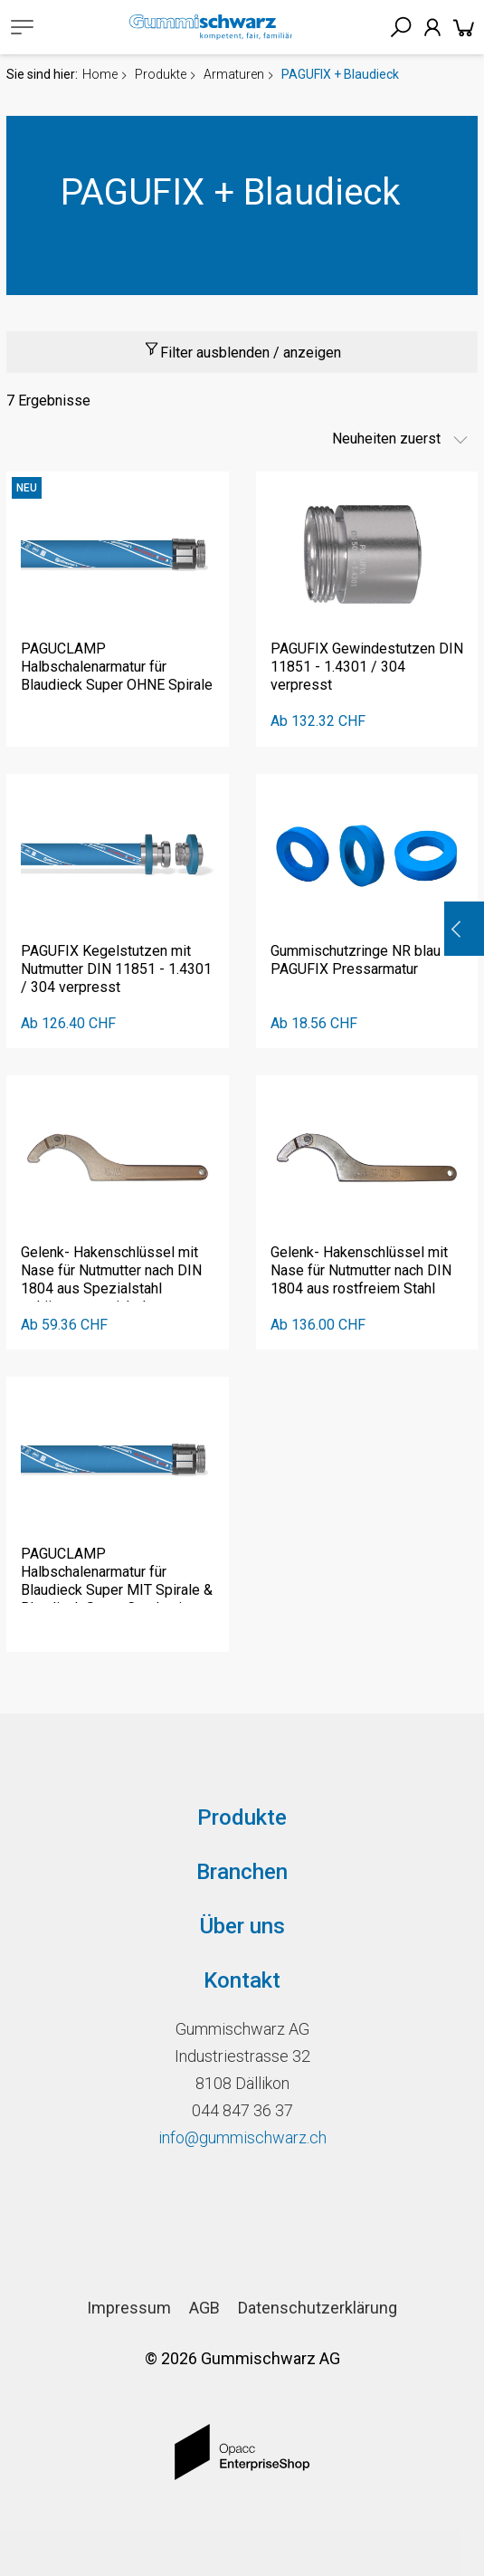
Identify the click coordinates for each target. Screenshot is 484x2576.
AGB (204, 2307)
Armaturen (234, 74)
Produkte (160, 74)
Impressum (129, 2307)
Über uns (242, 1926)
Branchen (242, 1871)
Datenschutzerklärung (317, 2307)
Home (100, 74)
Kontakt (242, 1980)
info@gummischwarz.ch (242, 2137)
